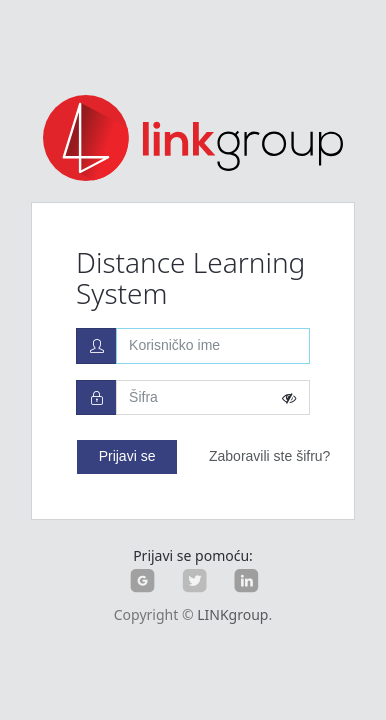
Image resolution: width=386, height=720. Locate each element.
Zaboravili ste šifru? (269, 456)
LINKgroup (232, 614)
